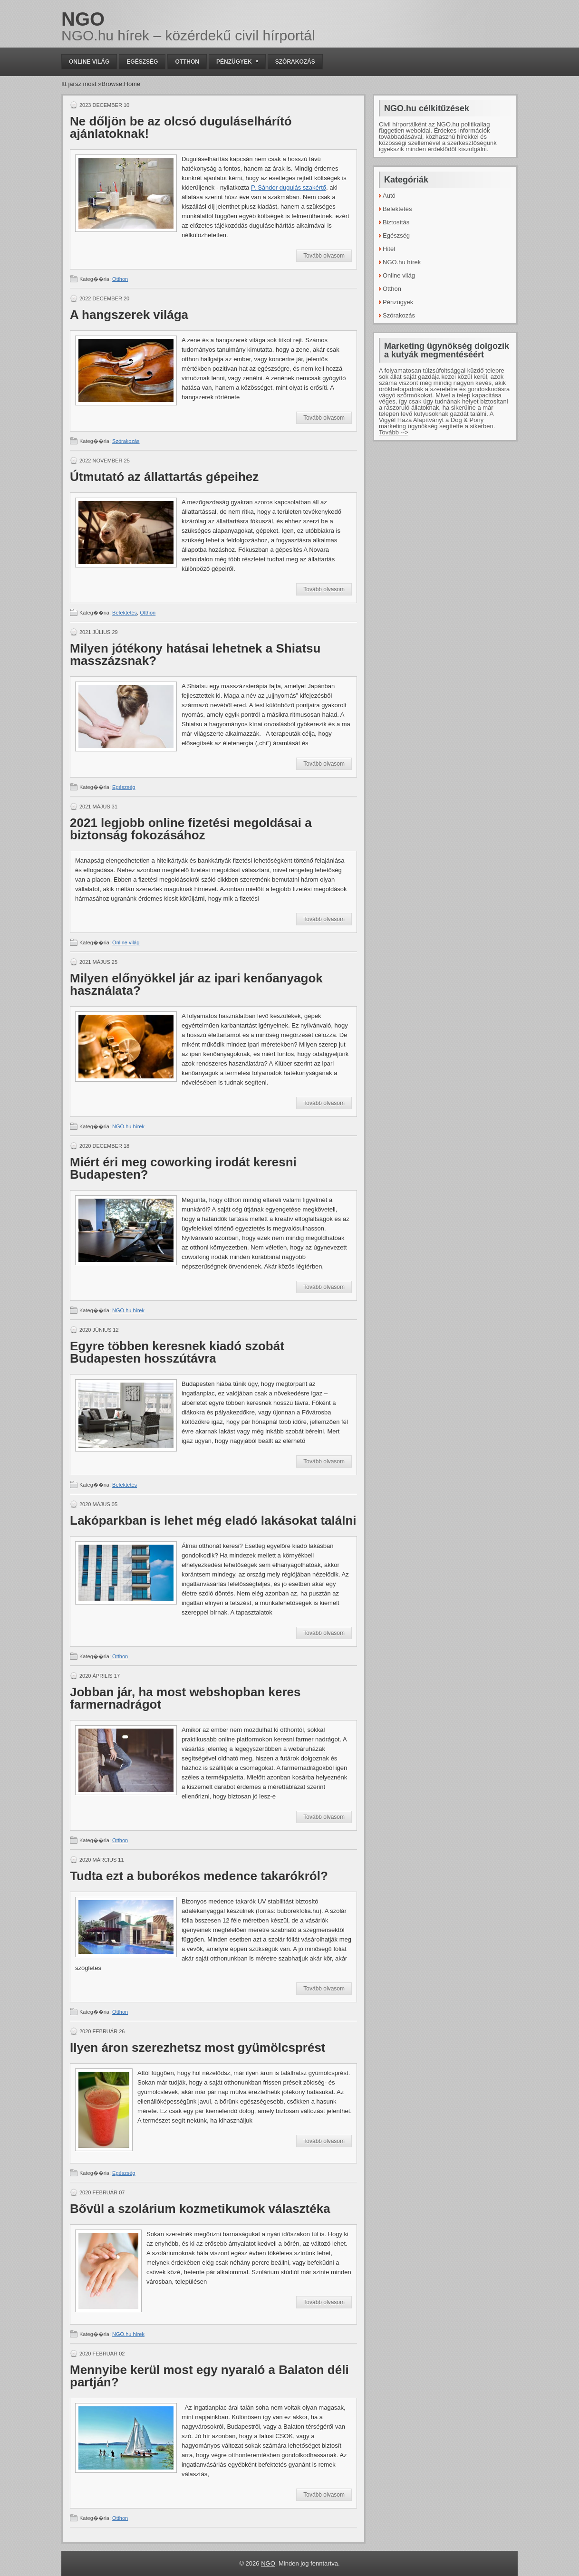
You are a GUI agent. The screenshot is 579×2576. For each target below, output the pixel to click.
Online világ (89, 61)
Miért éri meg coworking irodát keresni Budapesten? (183, 1168)
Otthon (187, 61)
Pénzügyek (240, 60)
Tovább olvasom (324, 255)
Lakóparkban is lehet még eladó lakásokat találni (213, 1520)
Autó (389, 195)
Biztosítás (396, 222)
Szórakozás (295, 61)
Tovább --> (393, 432)
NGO (83, 19)
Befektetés (124, 612)
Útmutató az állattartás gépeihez (164, 477)
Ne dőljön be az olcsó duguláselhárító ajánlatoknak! (181, 127)
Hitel (389, 248)
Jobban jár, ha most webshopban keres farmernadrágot (185, 1698)
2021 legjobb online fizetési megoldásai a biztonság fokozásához (191, 829)
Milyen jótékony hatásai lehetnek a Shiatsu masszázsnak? (195, 654)
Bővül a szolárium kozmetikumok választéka (200, 2208)
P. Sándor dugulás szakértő (288, 187)
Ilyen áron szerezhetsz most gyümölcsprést (198, 2047)
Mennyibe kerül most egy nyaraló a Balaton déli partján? (209, 2376)
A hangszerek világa (129, 315)
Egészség (142, 61)
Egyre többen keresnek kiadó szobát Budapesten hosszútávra (177, 1352)
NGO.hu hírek (128, 1126)
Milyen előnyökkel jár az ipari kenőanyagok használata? (196, 984)
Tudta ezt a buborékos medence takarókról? (199, 1876)
